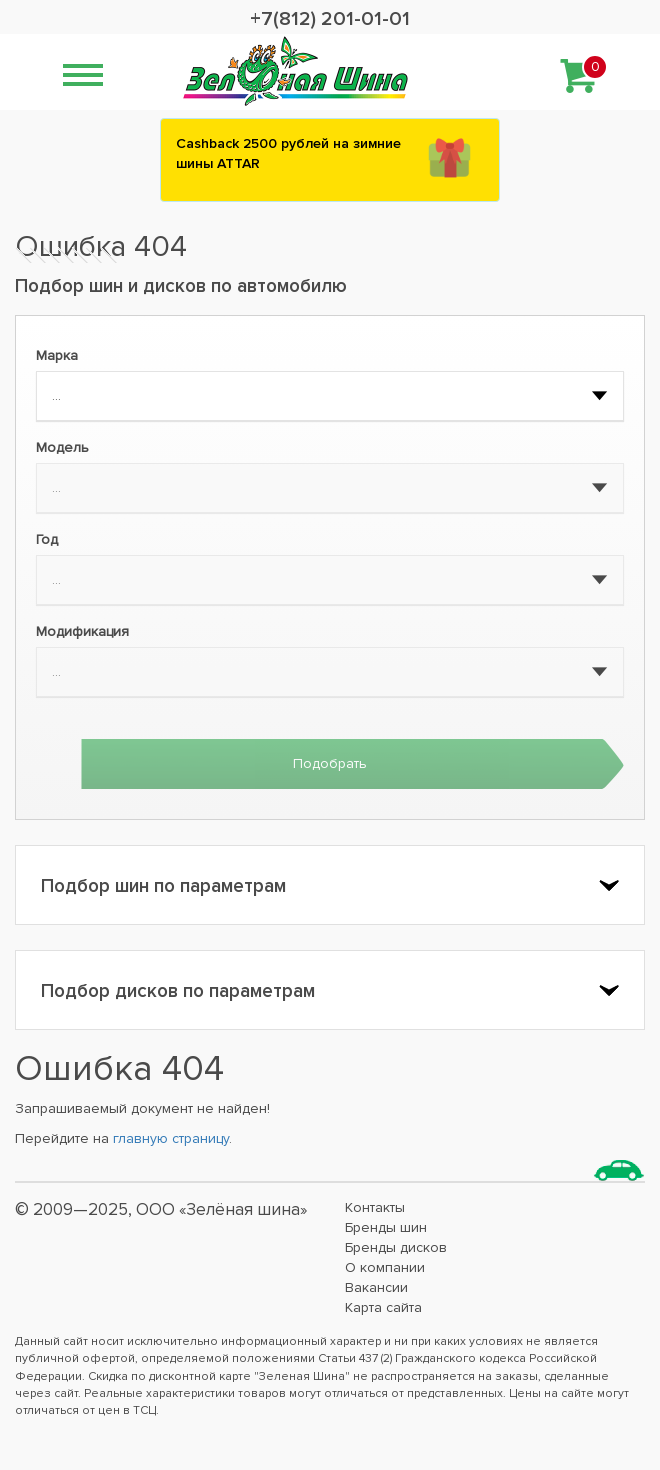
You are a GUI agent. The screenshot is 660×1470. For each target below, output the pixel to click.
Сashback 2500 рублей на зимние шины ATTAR (288, 153)
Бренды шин (386, 1227)
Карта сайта (383, 1307)
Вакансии (376, 1287)
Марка (57, 355)
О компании (385, 1267)
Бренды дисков (396, 1247)
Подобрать (330, 763)
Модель (62, 447)
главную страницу (171, 1138)
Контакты (375, 1207)
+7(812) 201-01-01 (330, 19)
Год (47, 539)
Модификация (82, 631)
